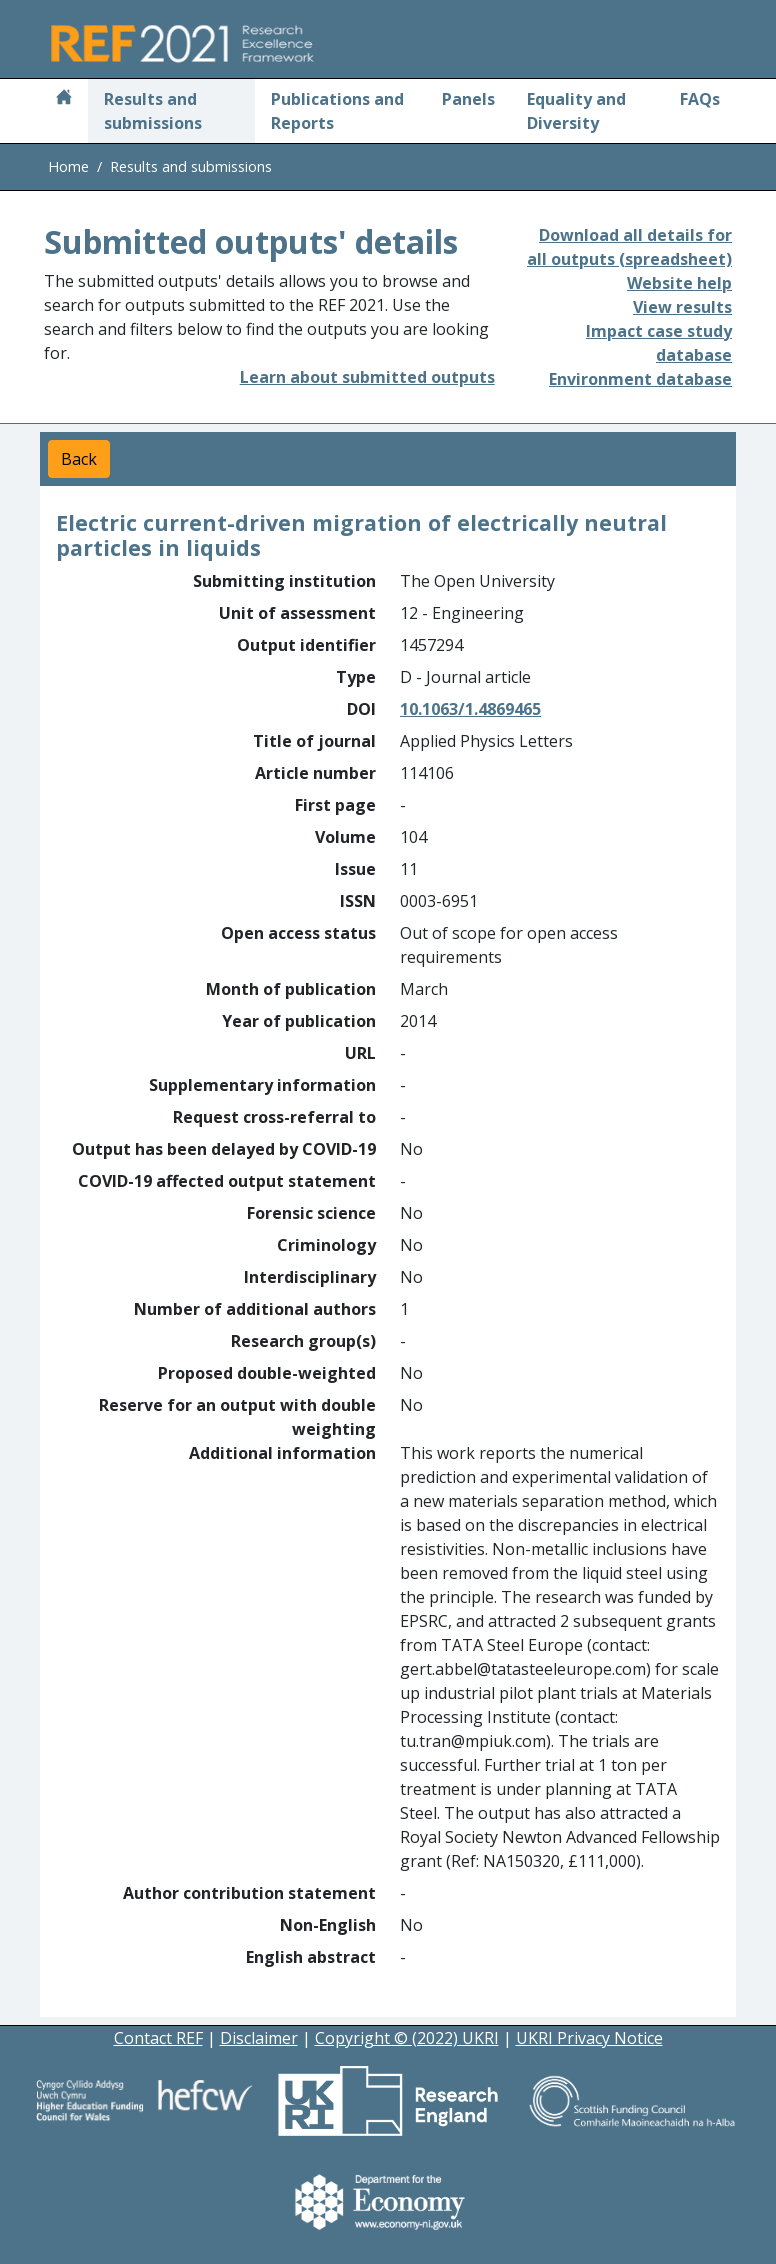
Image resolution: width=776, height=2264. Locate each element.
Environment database (640, 379)
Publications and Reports (337, 111)
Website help (679, 283)
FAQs (700, 99)
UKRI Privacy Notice (589, 2038)
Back (79, 459)
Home (68, 166)
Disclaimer (259, 2038)
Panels (468, 99)
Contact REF (158, 2038)
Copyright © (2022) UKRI (407, 2038)
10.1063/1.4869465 (470, 709)
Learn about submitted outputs (367, 377)
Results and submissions (153, 111)
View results (682, 307)
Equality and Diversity (576, 111)
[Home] (64, 99)
